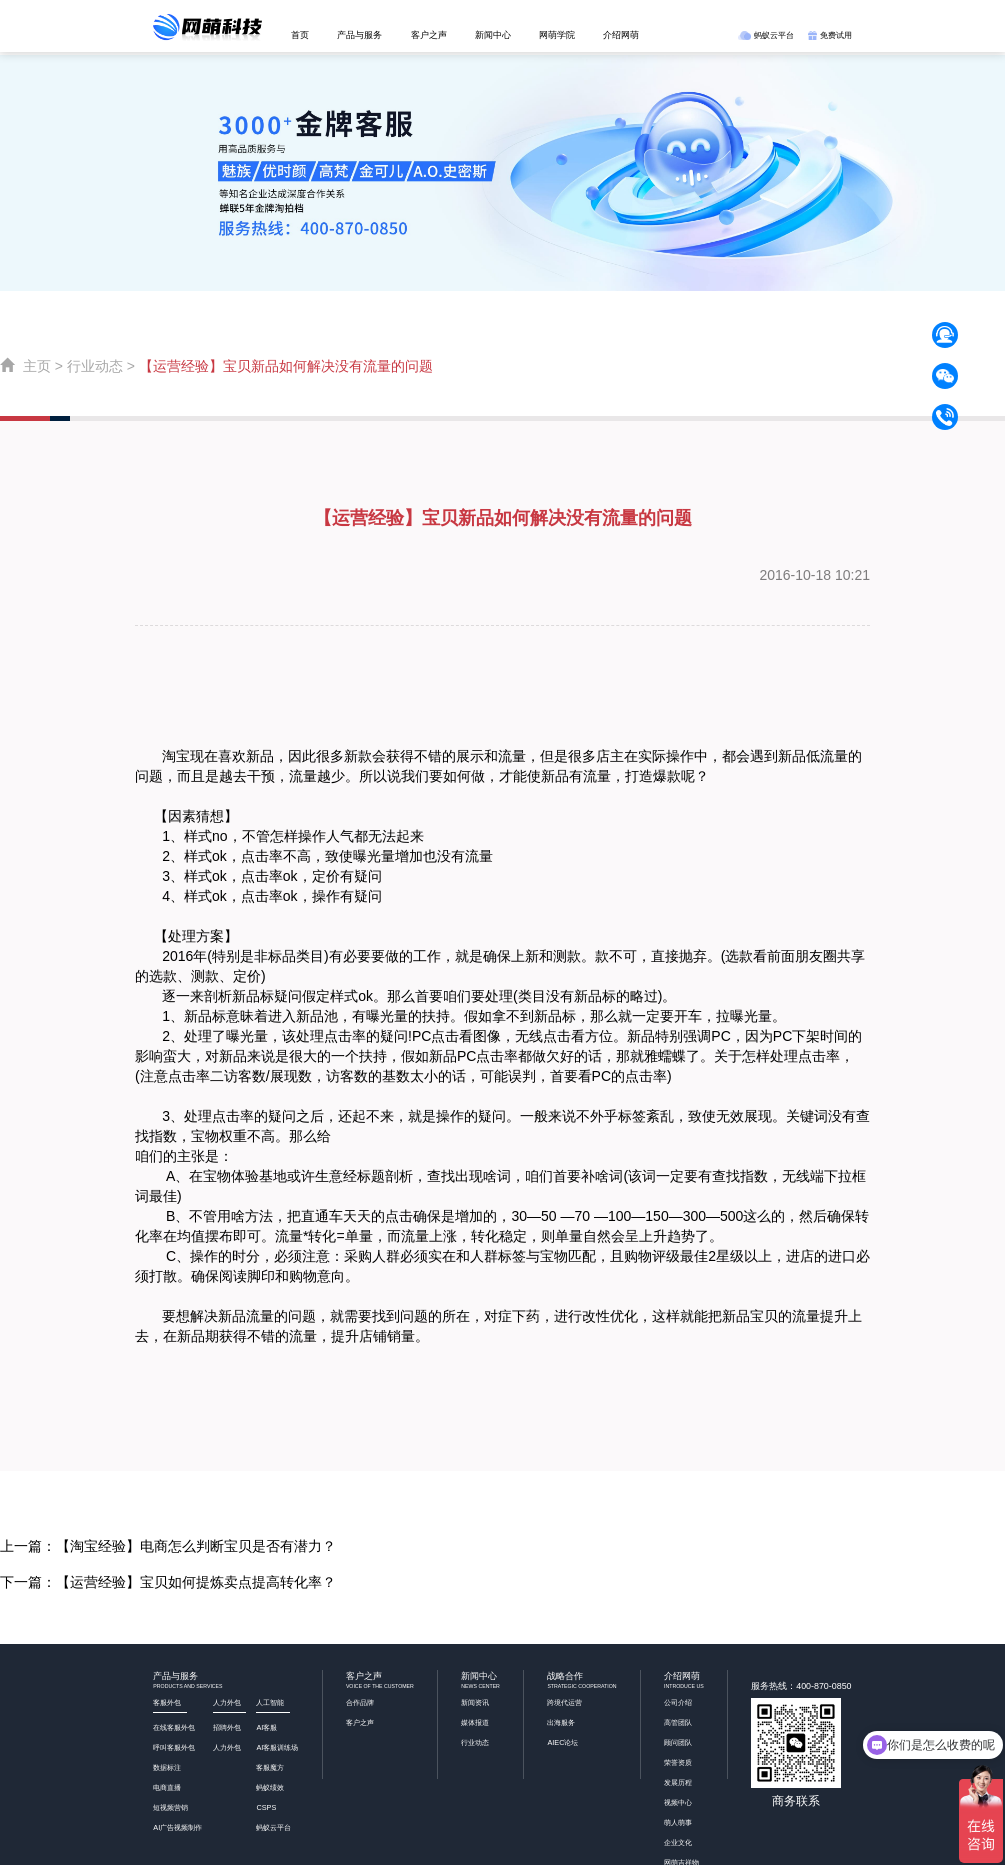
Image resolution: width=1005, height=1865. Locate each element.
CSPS (266, 1807)
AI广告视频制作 (177, 1827)
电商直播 (167, 1787)
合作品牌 (360, 1702)
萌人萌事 (678, 1822)
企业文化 (678, 1842)
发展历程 (678, 1782)
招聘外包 (227, 1727)
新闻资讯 (475, 1702)
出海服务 (561, 1722)
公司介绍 (678, 1702)
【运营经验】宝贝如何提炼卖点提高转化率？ (196, 1582)
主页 (37, 366)
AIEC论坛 (562, 1742)
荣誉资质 (678, 1762)
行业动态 (95, 366)
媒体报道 (475, 1722)
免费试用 (830, 35)
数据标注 (167, 1767)
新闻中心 (493, 34)
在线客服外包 (174, 1727)
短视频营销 (170, 1807)
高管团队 (678, 1722)
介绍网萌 (621, 34)
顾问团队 (678, 1742)
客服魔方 (270, 1767)
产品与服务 (359, 34)
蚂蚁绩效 (270, 1787)
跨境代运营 (564, 1702)
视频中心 (678, 1802)
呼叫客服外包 (174, 1747)
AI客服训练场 (277, 1747)
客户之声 (429, 34)
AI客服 (266, 1727)
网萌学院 (557, 34)
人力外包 (227, 1747)
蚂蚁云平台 (765, 35)
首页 (300, 34)
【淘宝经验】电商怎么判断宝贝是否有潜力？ (196, 1546)
